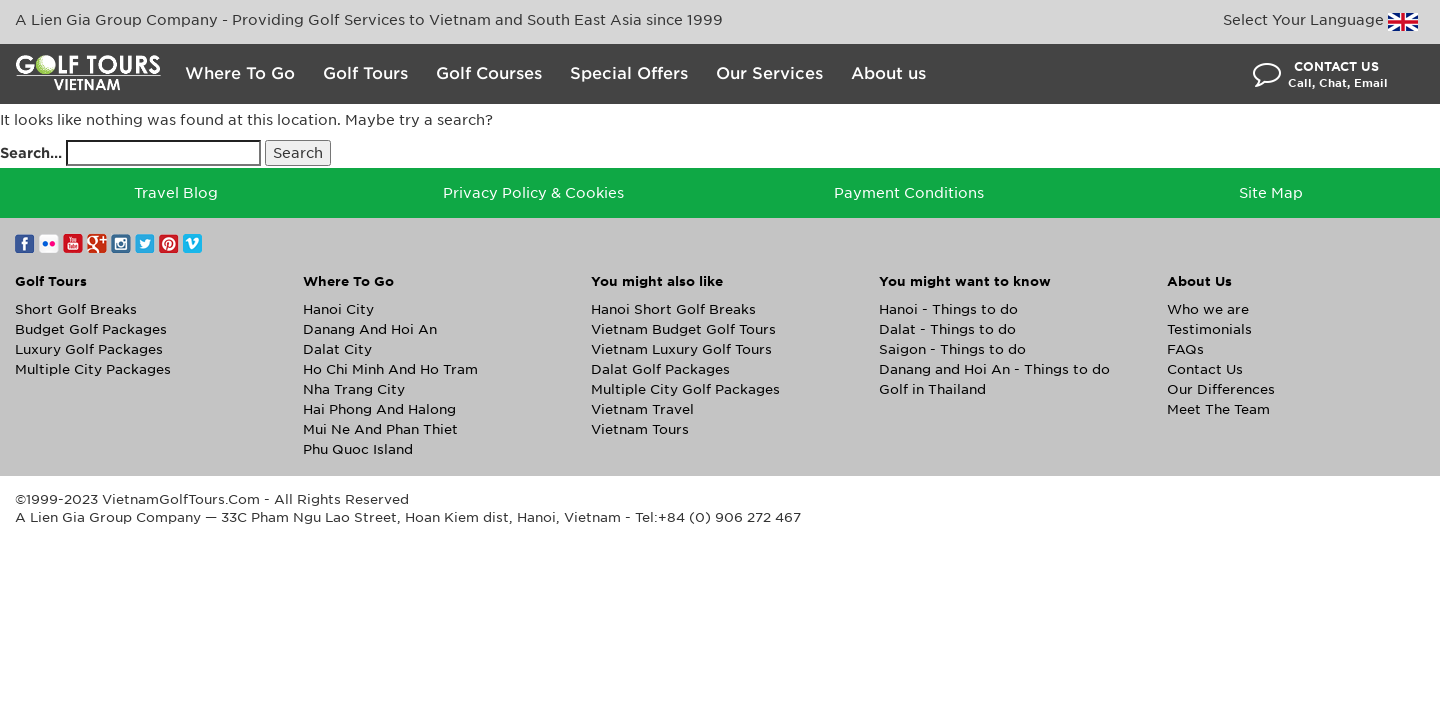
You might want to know (965, 281)
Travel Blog (176, 193)
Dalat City (337, 349)
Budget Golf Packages (91, 329)
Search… (31, 153)
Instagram (121, 243)
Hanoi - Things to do (948, 309)
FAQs (1185, 349)
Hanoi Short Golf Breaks (673, 309)
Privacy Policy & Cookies (533, 193)
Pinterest (169, 243)
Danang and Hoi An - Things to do (994, 369)
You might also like (657, 281)
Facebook (25, 243)
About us (888, 73)
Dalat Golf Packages (660, 369)
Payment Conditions (909, 193)
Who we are (1208, 309)
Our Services (769, 73)
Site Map (1271, 193)
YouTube (73, 243)
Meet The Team (1218, 409)
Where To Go (240, 73)
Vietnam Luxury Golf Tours (681, 349)
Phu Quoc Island (358, 449)
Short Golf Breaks (76, 309)
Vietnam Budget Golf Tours (683, 329)
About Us (1199, 281)
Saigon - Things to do (952, 349)
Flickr (49, 243)
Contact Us (1205, 369)
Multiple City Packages (93, 369)
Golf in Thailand (932, 389)
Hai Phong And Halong (379, 409)
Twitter (145, 243)
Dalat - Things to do (947, 329)
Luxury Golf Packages (89, 349)
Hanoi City (338, 309)
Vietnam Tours (640, 429)
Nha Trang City (354, 389)
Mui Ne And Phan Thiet (380, 429)
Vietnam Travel (642, 409)
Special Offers (629, 73)
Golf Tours (365, 73)
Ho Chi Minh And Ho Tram (390, 369)
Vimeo (193, 243)
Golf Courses (489, 73)
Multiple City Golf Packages (685, 389)
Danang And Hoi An (370, 329)
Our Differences (1221, 389)
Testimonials (1209, 329)
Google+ (97, 243)
